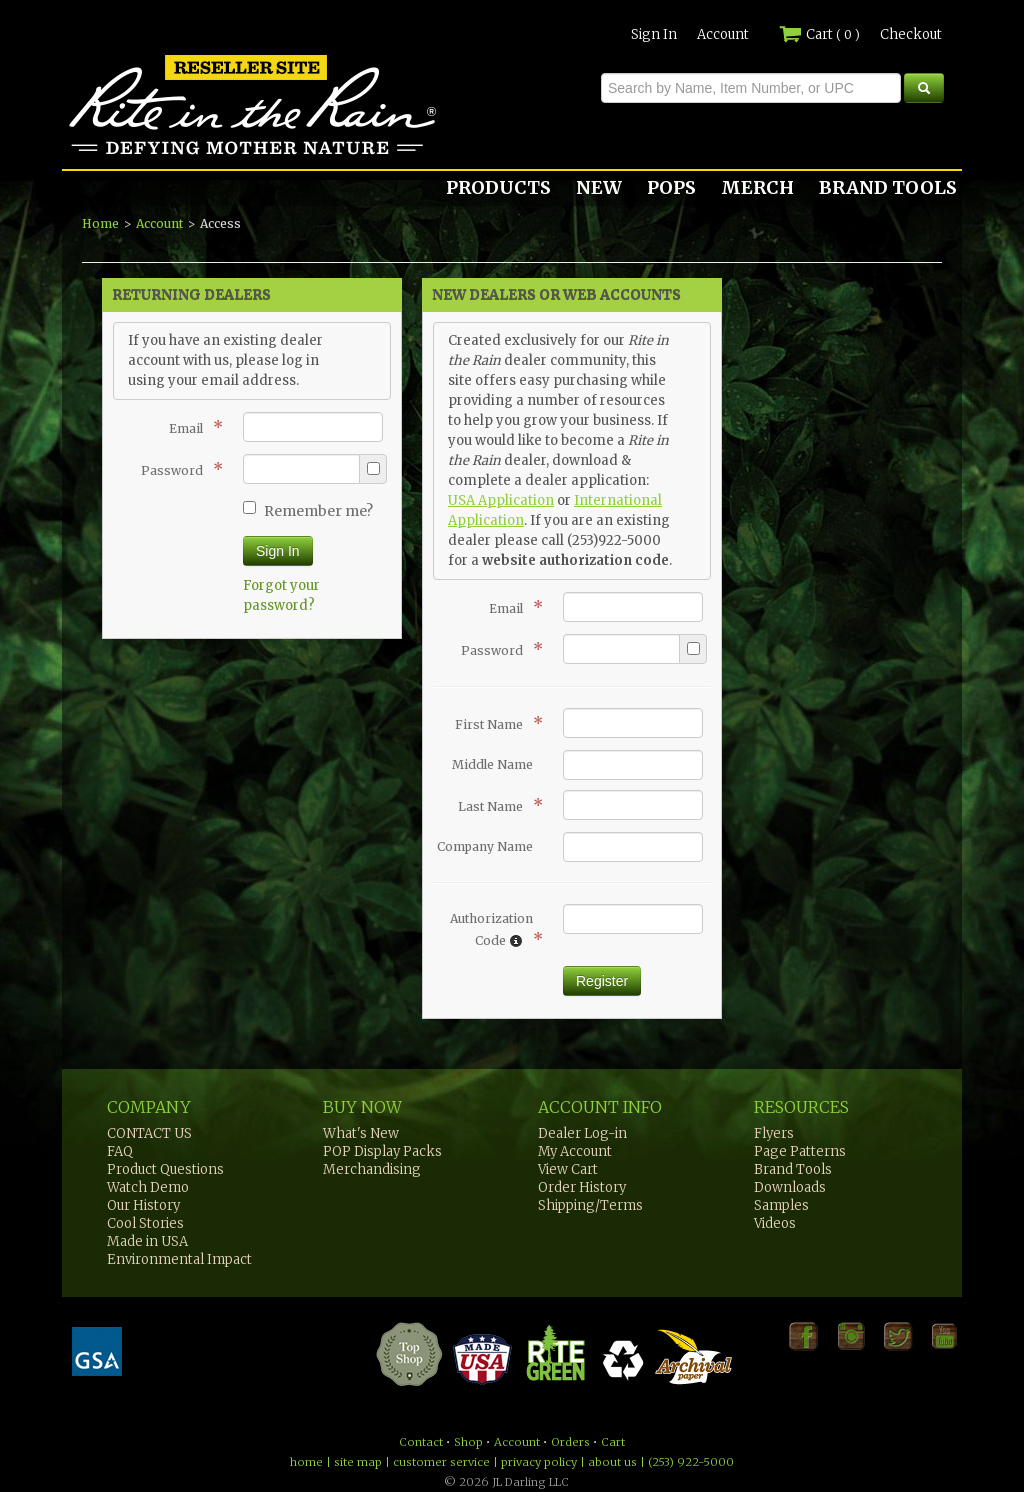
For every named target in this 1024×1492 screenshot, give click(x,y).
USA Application (501, 500)
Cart (819, 34)
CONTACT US (149, 1133)
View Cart (568, 1169)
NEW (599, 187)
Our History (143, 1205)
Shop (468, 1442)
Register (602, 981)
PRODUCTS (498, 187)
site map (358, 1462)
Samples (781, 1205)
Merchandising (372, 1169)
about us (612, 1462)
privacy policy (539, 1462)
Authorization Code (491, 930)
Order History (582, 1187)
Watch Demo (148, 1187)
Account (723, 34)
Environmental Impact (179, 1259)
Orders (570, 1442)
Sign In (654, 34)
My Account (575, 1151)
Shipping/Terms (590, 1205)
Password (177, 469)
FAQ (120, 1151)
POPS (671, 187)
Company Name (485, 846)
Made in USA (147, 1241)
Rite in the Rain (134, 154)
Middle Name (492, 764)
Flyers (774, 1133)
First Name (494, 723)
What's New (361, 1133)
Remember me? (308, 510)
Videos (775, 1223)
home (306, 1462)
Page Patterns (800, 1151)
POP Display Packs (382, 1151)
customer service (441, 1462)
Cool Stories (145, 1223)
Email (191, 427)
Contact (421, 1442)
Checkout (911, 34)
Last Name (495, 805)
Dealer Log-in (582, 1133)
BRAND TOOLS (888, 187)
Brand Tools (793, 1169)
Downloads (790, 1187)
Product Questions (165, 1169)
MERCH (757, 187)
